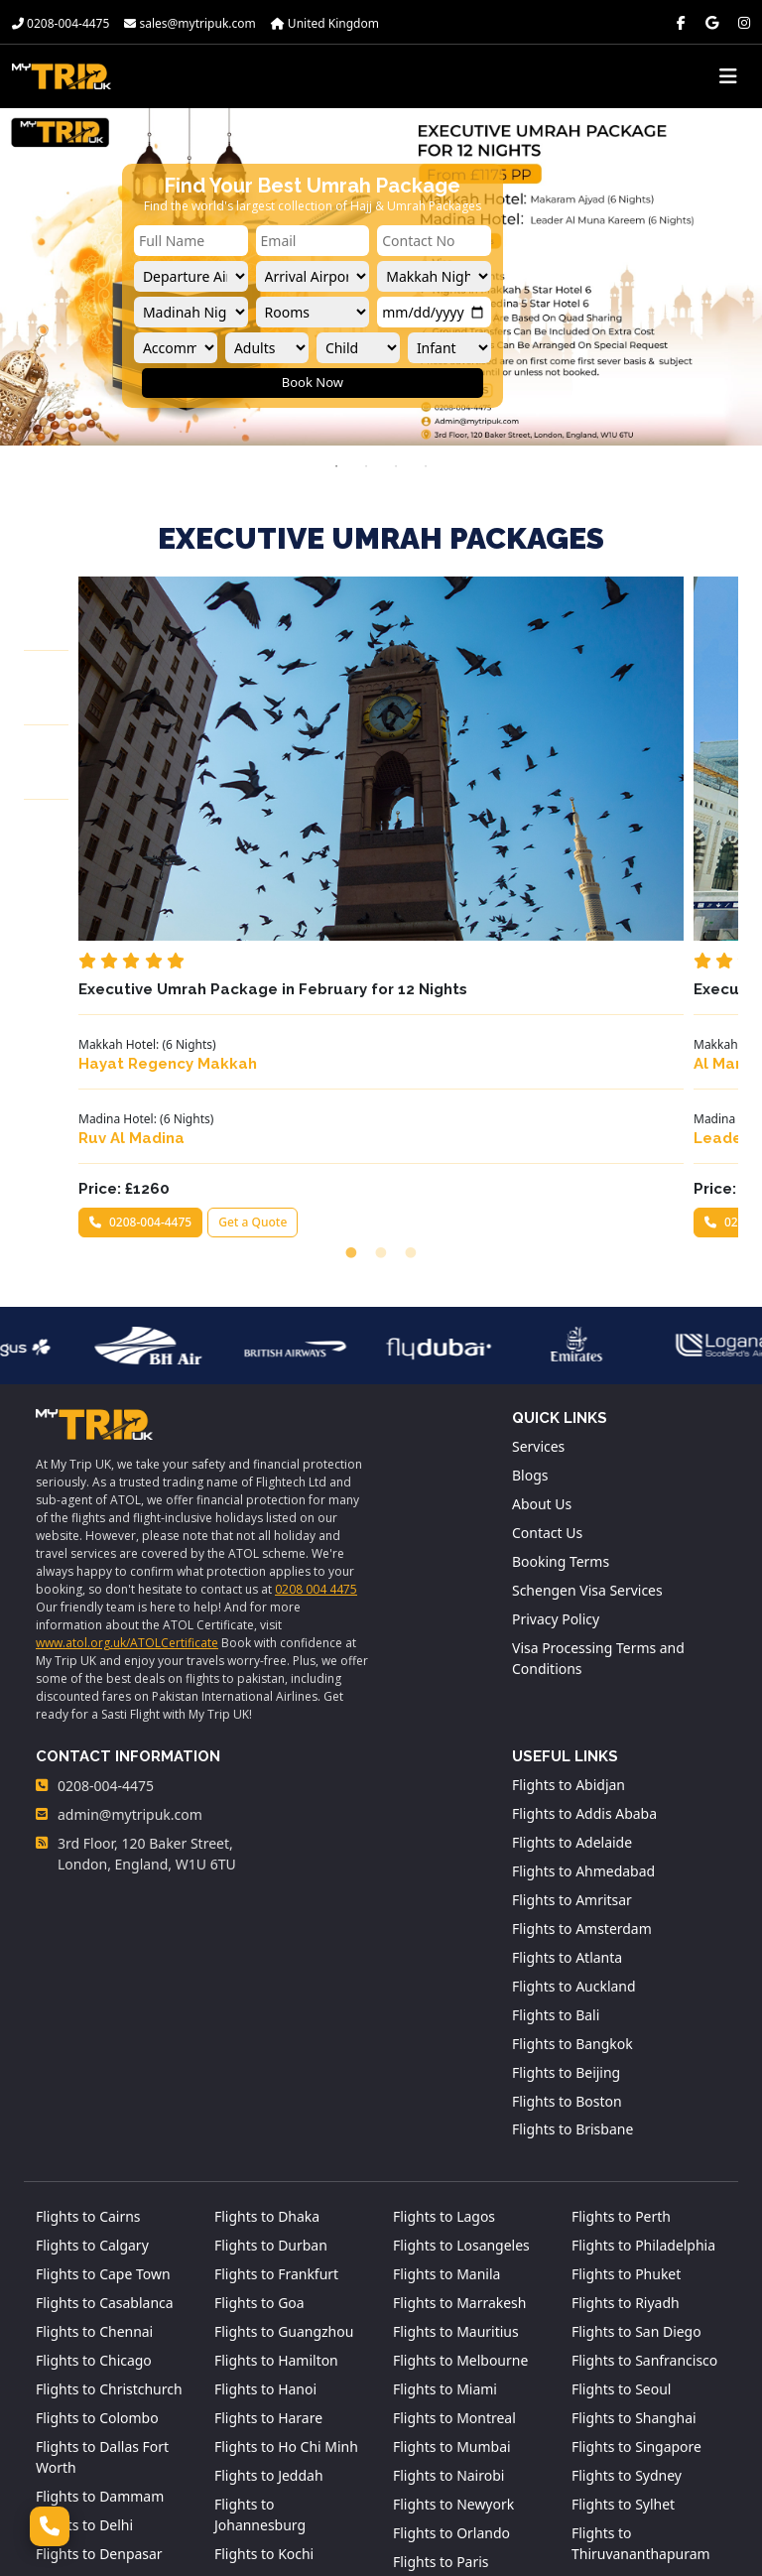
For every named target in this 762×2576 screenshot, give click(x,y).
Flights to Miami (445, 2187)
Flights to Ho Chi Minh (286, 2245)
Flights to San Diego (636, 2130)
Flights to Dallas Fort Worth (102, 2255)
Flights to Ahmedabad (583, 1668)
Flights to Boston (567, 1898)
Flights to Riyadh (626, 2101)
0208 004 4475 (316, 1385)
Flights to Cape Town (103, 2072)
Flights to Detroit (90, 2381)
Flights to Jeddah (268, 2273)
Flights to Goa (259, 2101)
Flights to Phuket (627, 2072)
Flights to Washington (642, 2409)
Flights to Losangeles (461, 2043)
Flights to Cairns (88, 2014)
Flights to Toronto (629, 2381)
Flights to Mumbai (452, 2245)
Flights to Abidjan (568, 1582)
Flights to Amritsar (572, 1697)
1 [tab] (336, 466)
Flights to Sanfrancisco (645, 2158)
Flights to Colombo (97, 2216)
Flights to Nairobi (449, 2273)
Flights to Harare (268, 2216)
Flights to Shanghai (634, 2216)
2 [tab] (366, 466)
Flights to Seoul (622, 2187)
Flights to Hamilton (276, 2158)
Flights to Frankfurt (276, 2072)
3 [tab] (396, 466)
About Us (542, 1302)
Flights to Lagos (444, 2014)
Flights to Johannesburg (260, 2313)
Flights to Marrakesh (460, 2101)
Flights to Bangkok (572, 1841)
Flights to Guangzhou (284, 2130)
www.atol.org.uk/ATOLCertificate (127, 1439)
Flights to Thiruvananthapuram (641, 2342)
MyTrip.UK (590, 2547)
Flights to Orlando (451, 2331)
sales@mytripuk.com (189, 23)
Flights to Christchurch (109, 2187)
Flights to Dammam (100, 2294)
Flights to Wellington (638, 2438)
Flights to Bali (556, 1812)
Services (538, 1244)
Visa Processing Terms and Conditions (598, 1457)
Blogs (530, 1273)
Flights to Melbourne (461, 2158)
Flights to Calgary (92, 2043)
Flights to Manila (447, 2072)
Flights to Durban (270, 2043)
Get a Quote (203, 1048)
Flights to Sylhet (623, 2302)
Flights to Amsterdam (582, 1726)
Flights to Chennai (94, 2130)
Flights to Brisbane (573, 1927)
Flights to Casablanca (105, 2101)
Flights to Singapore (636, 2245)
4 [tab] (426, 466)
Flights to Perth (621, 2014)
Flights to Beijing (566, 1870)
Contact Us (547, 1331)
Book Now (312, 382)
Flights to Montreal (454, 2216)
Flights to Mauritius (456, 2130)
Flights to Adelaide (572, 1639)
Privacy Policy (555, 1417)
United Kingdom (325, 23)
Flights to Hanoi (265, 2187)
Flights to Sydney (627, 2273)
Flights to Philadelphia (643, 2043)
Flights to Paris (441, 2360)
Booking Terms (560, 1360)
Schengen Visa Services (587, 1388)
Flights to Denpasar (99, 2352)
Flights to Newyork (453, 2302)
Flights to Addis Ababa (584, 1611)
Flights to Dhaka (266, 2014)
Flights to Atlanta (567, 1754)
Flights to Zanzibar (632, 2467)
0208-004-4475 (60, 23)
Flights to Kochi (264, 2352)
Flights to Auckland (574, 1783)
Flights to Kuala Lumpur (264, 2391)
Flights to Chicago (94, 2158)
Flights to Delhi (84, 2323)
